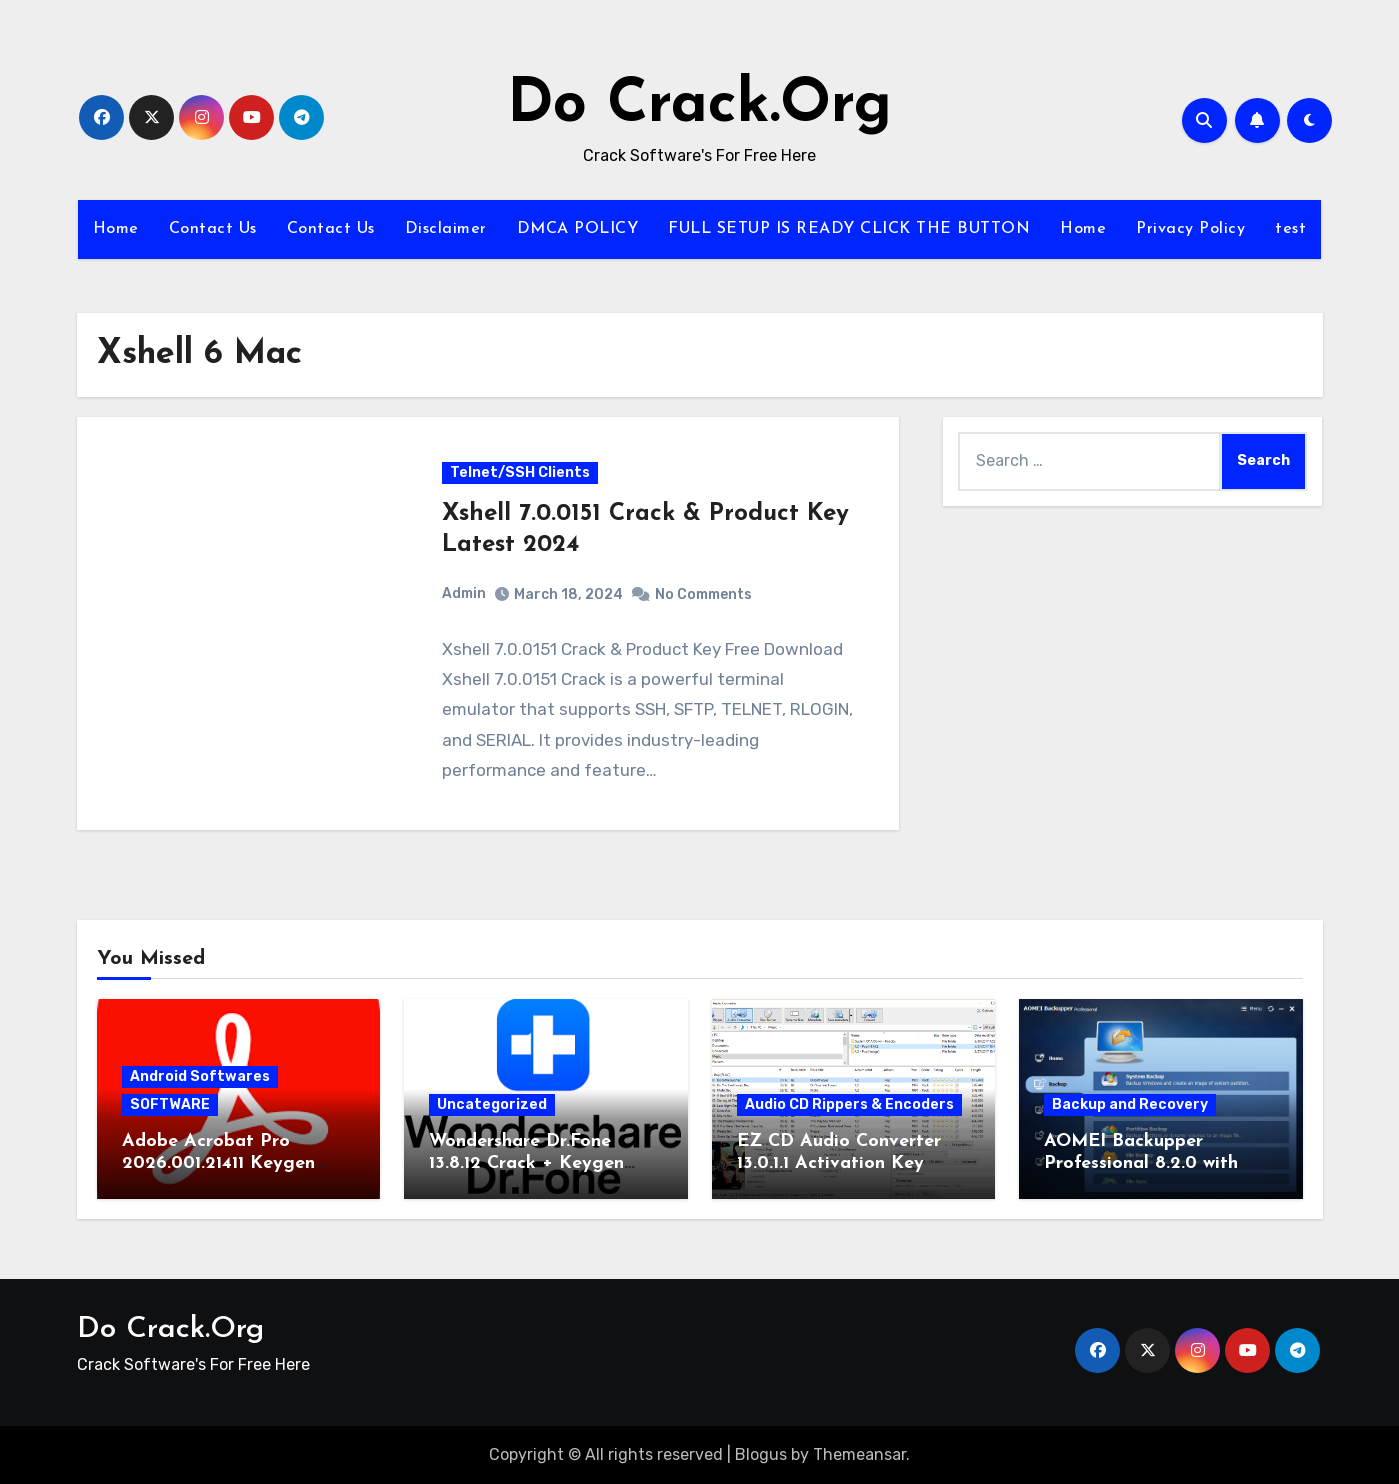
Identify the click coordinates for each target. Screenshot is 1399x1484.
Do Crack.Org (699, 106)
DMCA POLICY (578, 229)
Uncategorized (492, 1104)
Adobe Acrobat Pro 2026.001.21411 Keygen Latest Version (218, 1163)
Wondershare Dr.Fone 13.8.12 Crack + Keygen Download (526, 1163)
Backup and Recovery (1130, 1104)
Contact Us (213, 229)
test (1290, 229)
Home (116, 229)
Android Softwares (200, 1076)
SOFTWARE (170, 1104)
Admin (464, 594)
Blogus (761, 1454)
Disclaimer (446, 229)
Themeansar (859, 1454)
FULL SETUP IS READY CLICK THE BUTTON (849, 229)
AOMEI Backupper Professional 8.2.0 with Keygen (1141, 1163)
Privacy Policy (1190, 229)
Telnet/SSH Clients (520, 472)
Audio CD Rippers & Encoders (849, 1104)
